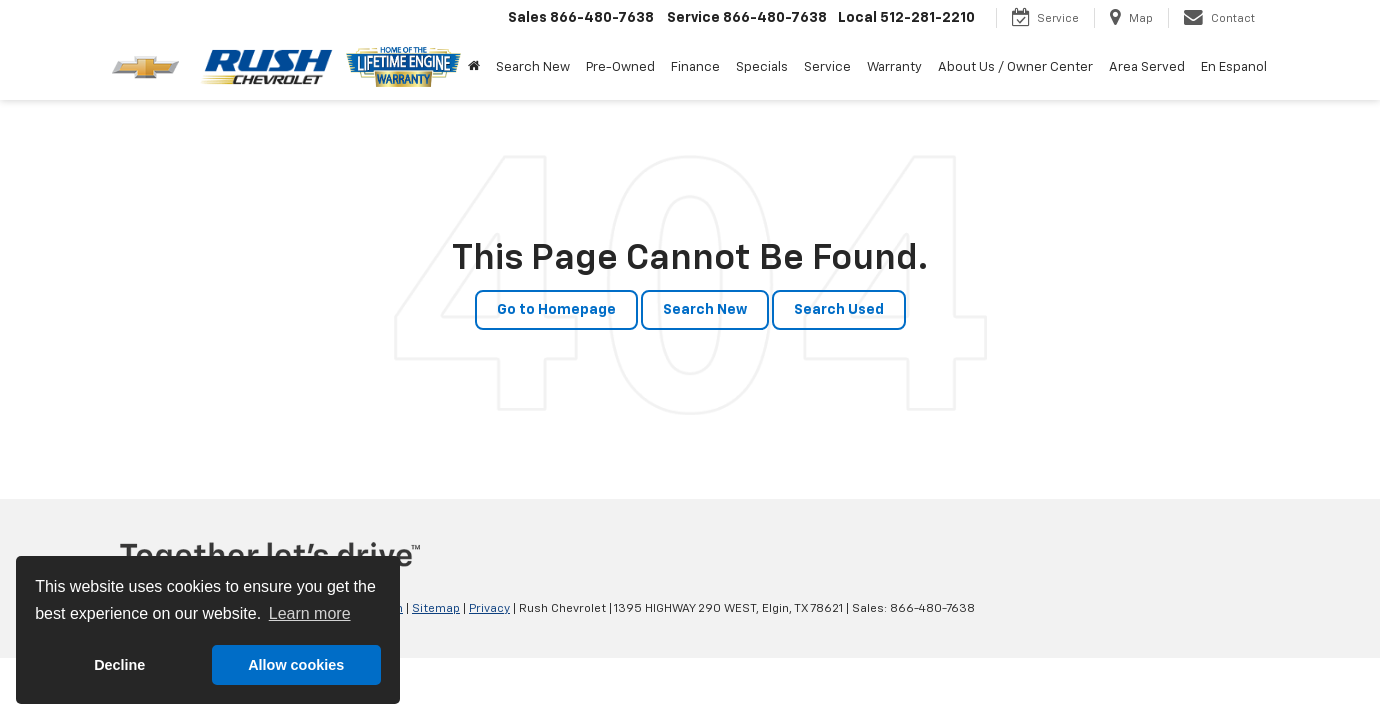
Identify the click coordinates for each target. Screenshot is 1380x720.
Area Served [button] (1147, 67)
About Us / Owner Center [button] (1015, 67)
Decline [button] (119, 665)
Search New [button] (533, 67)
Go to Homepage (556, 310)
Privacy (489, 609)
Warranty (894, 67)
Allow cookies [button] (296, 665)
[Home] (474, 68)
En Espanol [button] (1234, 67)
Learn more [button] (310, 613)
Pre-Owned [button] (620, 67)
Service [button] (827, 67)
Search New (705, 310)
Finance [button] (695, 67)
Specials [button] (762, 67)
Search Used (839, 310)
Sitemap (436, 609)
